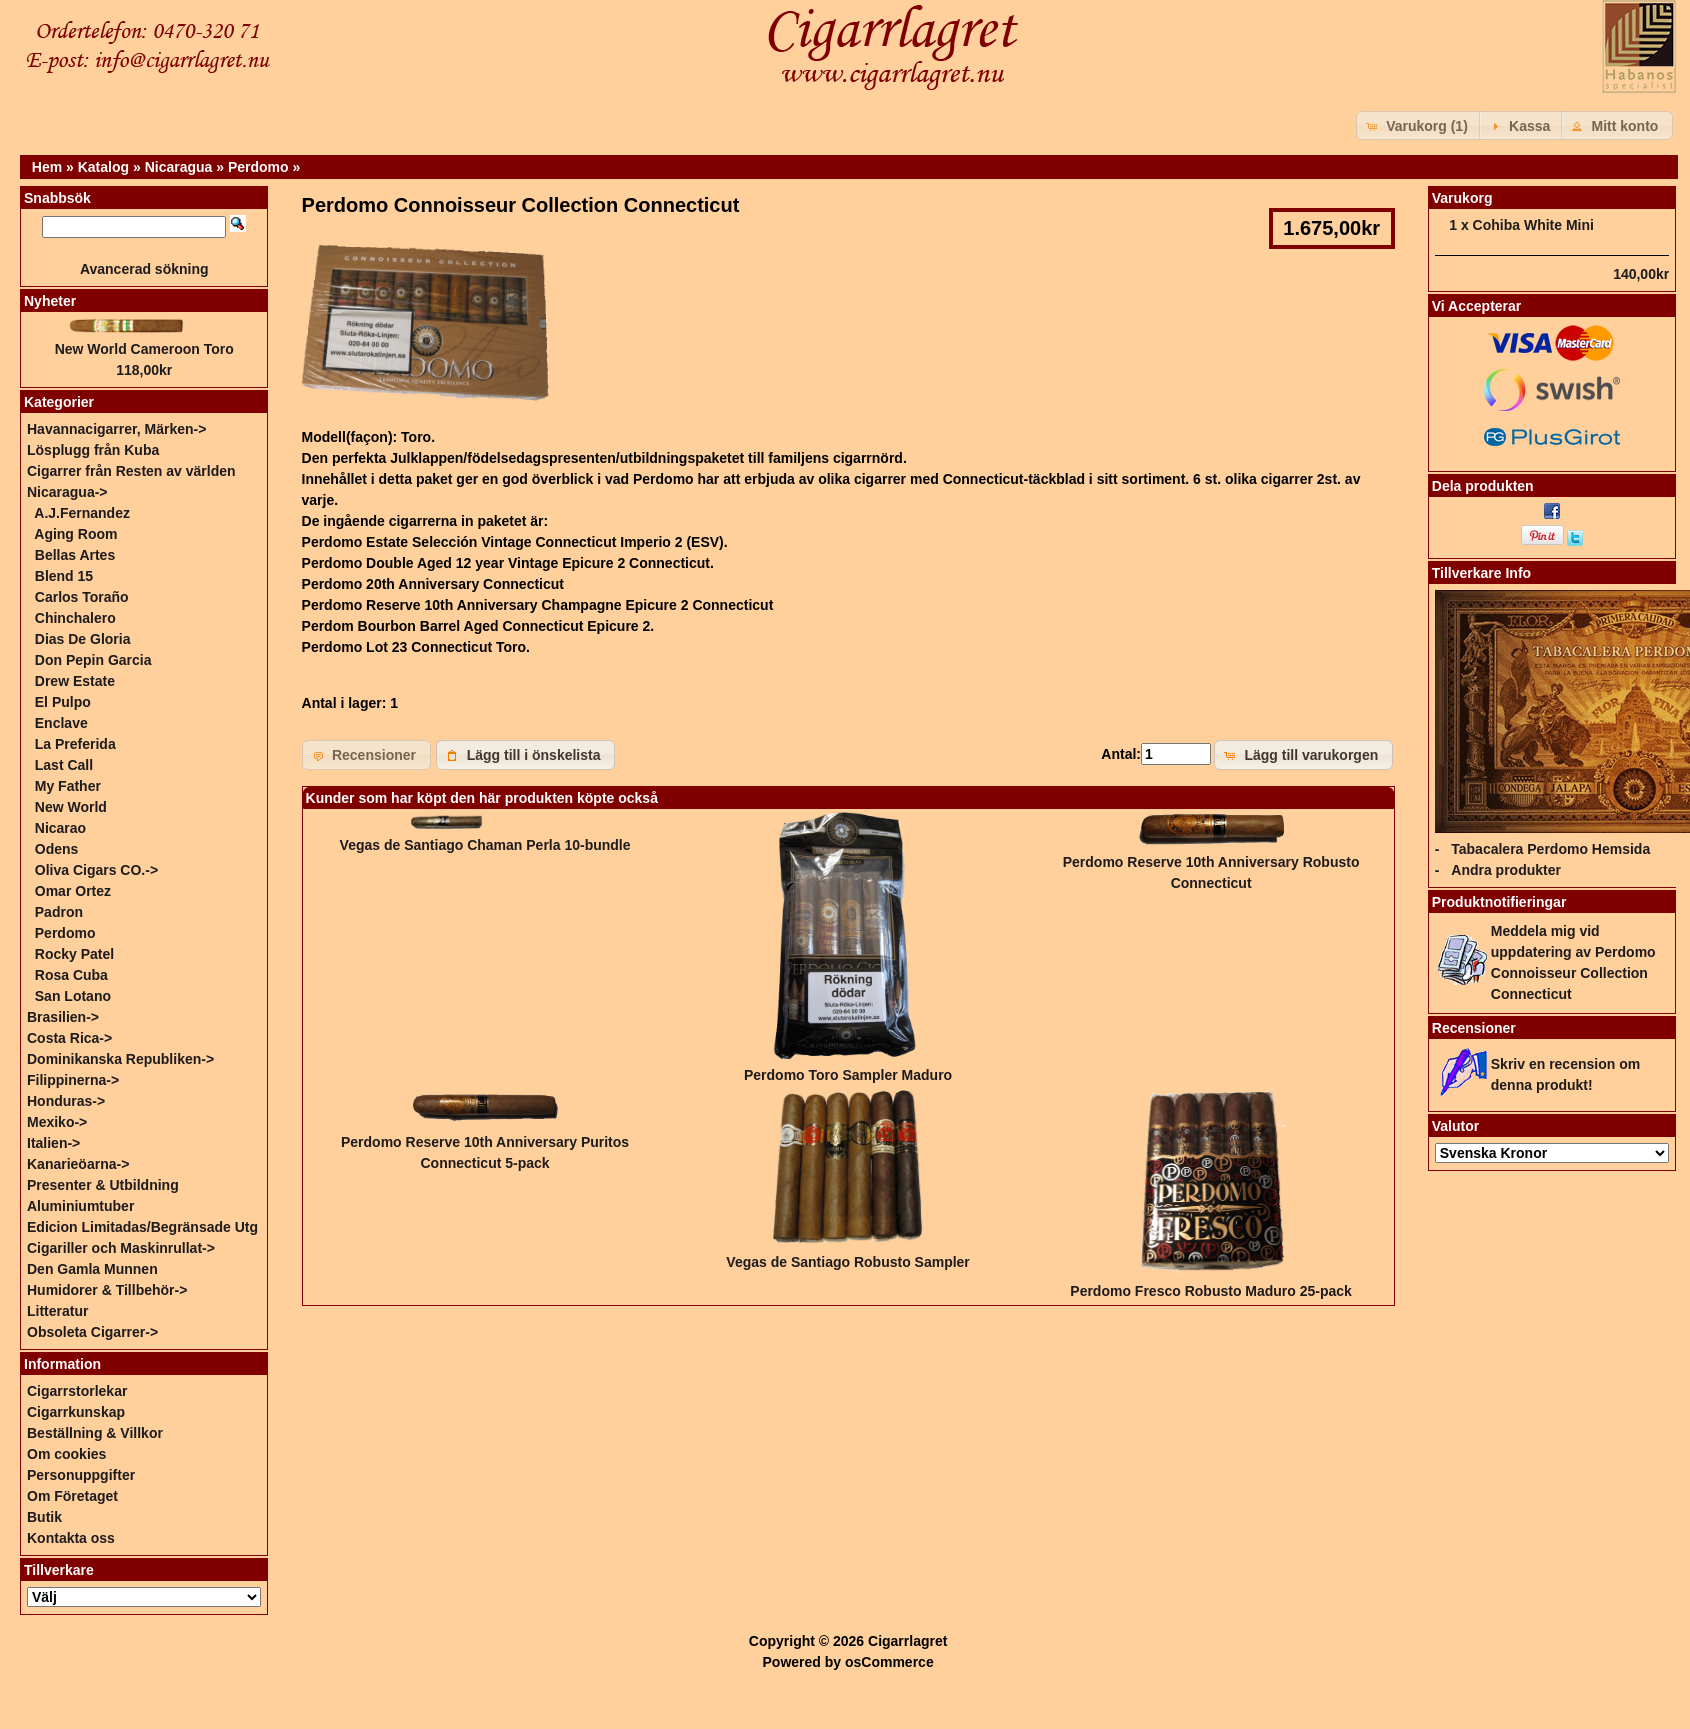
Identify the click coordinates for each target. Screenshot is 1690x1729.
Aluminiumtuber (80, 1206)
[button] (1419, 125)
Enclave (61, 723)
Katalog (103, 167)
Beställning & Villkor (95, 1433)
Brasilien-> (63, 1017)
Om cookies (66, 1454)
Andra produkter (1506, 870)
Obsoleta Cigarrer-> (92, 1332)
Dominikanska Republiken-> (120, 1059)
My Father (68, 786)
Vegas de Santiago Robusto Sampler (848, 1262)
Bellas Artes (75, 555)
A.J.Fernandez (82, 513)
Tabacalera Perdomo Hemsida (1550, 849)
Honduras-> (66, 1101)
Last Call (64, 765)
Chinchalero (75, 618)
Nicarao (60, 828)
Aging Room (75, 534)
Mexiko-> (57, 1122)
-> (67, 492)
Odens (57, 849)
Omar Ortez (73, 891)
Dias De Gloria (83, 639)
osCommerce (889, 1662)
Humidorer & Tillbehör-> (107, 1290)
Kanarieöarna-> (78, 1164)
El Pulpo (63, 702)
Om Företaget (72, 1496)
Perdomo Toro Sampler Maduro (848, 1075)
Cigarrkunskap (76, 1412)
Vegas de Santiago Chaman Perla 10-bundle (485, 845)
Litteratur (57, 1311)
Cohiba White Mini (1533, 225)
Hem (47, 167)
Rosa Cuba (71, 975)
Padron (59, 912)
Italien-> (53, 1143)
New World (71, 807)
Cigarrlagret (907, 1641)
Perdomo (258, 167)
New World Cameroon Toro (144, 349)
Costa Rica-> (69, 1038)
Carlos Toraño (82, 597)
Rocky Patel (74, 954)
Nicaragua (179, 167)
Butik (44, 1517)
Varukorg (1462, 198)
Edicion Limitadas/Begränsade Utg (142, 1227)
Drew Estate (75, 681)
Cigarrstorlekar (77, 1391)
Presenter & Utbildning (103, 1185)
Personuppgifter (81, 1475)
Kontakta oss (71, 1538)
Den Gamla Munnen (92, 1269)
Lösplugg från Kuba (93, 450)
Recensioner (1474, 1028)
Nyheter (50, 301)
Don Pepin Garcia (93, 660)
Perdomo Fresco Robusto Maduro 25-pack (1211, 1291)
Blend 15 (64, 576)
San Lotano (73, 996)
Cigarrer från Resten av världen (131, 471)
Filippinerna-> (73, 1080)
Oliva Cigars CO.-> (96, 870)
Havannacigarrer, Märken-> (116, 429)
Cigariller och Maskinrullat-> (121, 1248)
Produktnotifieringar (1499, 902)
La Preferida (75, 744)
